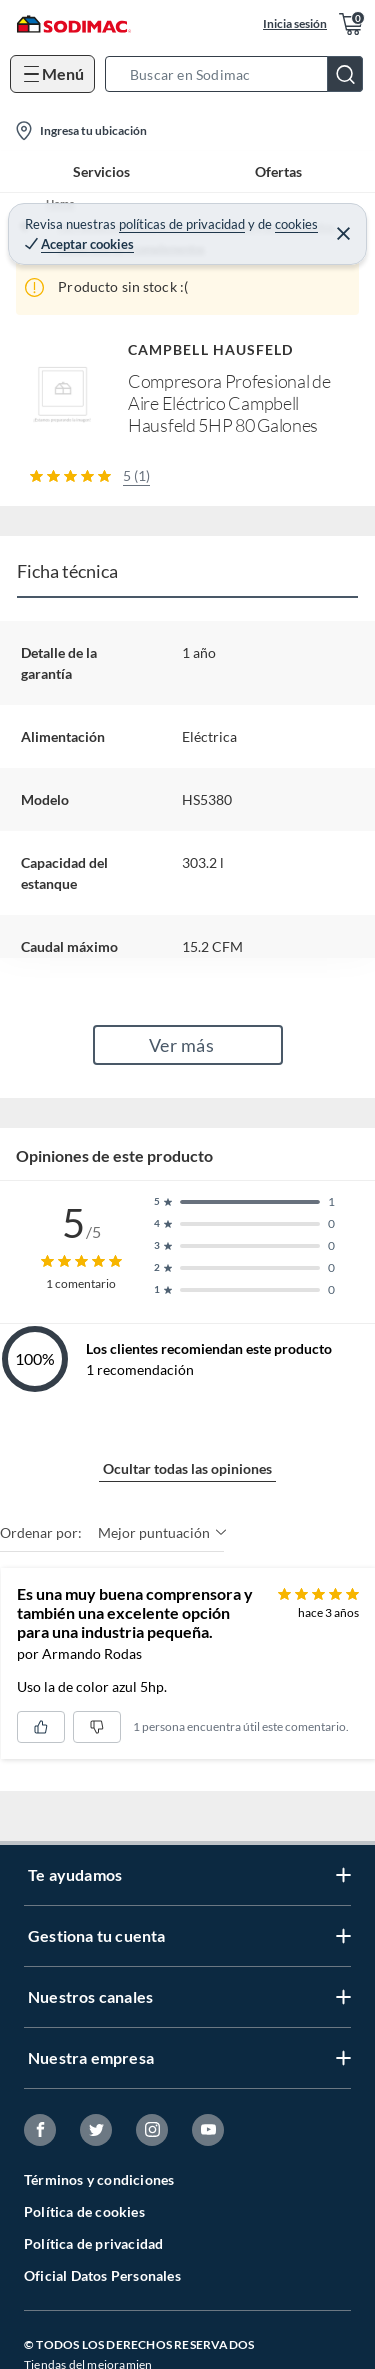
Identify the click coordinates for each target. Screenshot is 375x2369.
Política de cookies (84, 2211)
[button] (240, 74)
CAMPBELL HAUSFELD (210, 349)
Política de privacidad (93, 2243)
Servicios (101, 171)
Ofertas (278, 171)
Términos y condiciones (99, 2179)
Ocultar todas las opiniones (187, 1468)
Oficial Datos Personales (102, 2275)
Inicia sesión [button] (295, 23)
